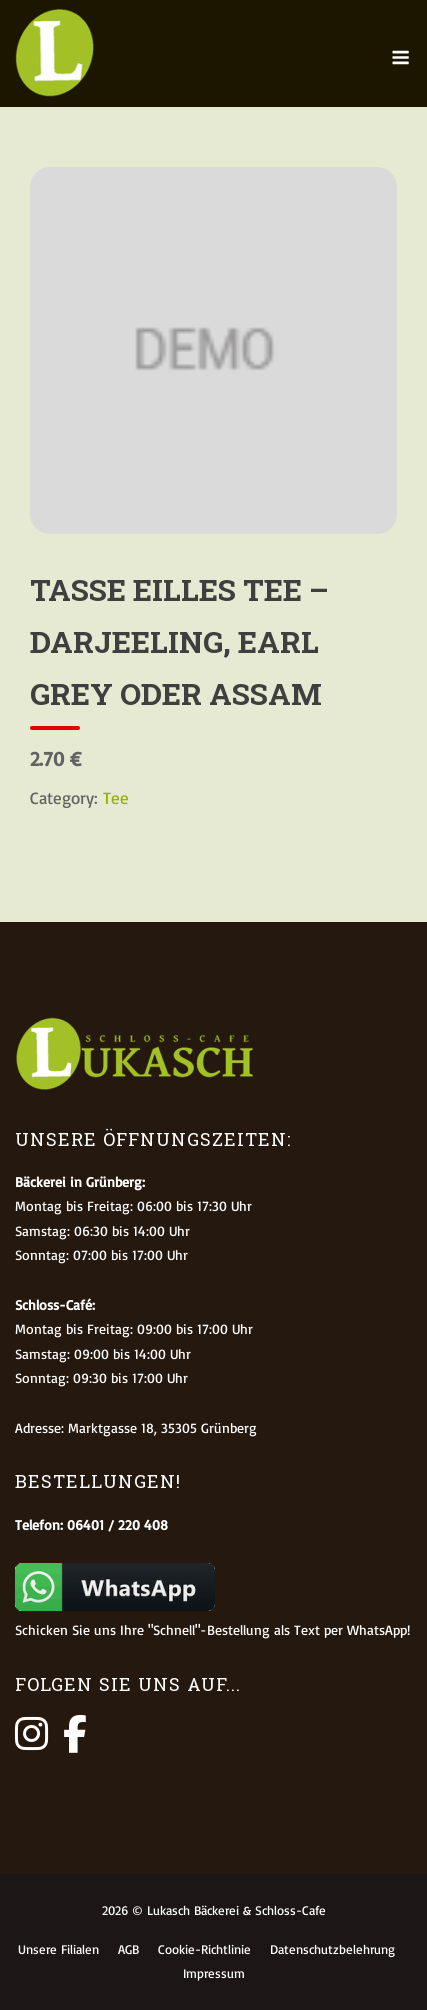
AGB (128, 1949)
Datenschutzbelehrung (332, 1949)
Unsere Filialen (58, 1949)
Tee (116, 797)
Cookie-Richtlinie (204, 1949)
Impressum (214, 1973)
